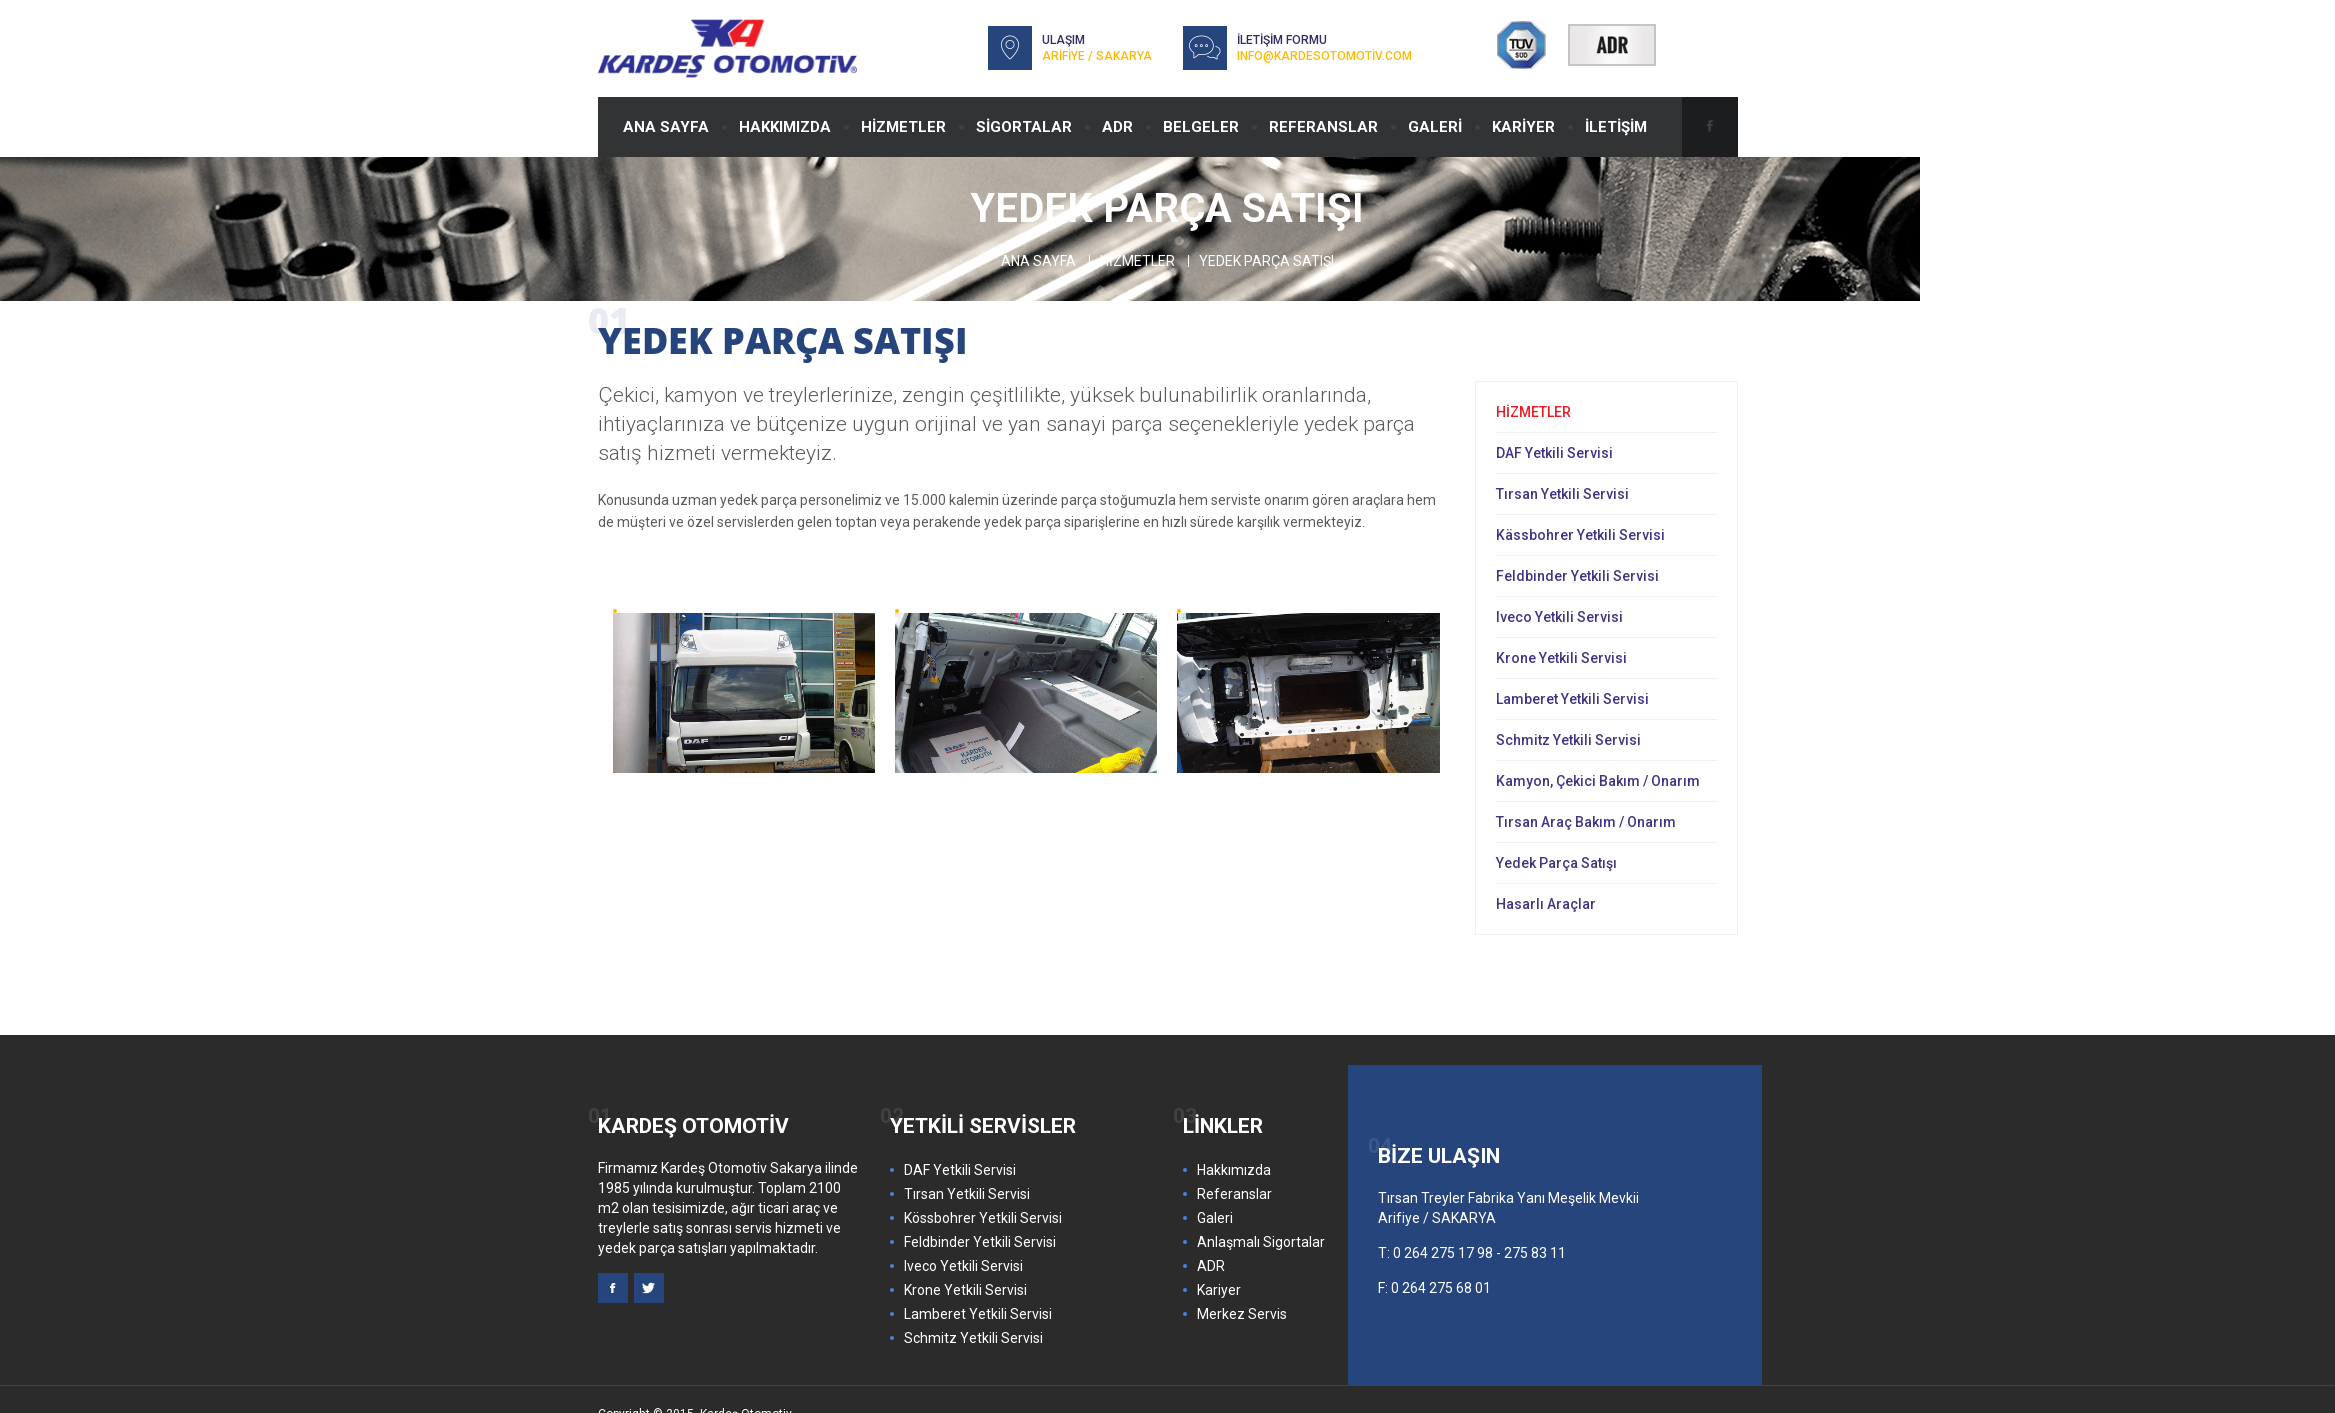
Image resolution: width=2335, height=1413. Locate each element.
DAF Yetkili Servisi (1554, 453)
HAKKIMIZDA (785, 127)
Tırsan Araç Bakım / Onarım (1586, 822)
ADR (1117, 127)
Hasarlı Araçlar (1546, 904)
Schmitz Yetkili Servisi (1568, 740)
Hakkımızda (1234, 1170)
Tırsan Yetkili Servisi (1562, 494)
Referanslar (1234, 1194)
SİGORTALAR (1024, 127)
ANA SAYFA (666, 127)
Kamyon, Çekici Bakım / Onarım (1598, 781)
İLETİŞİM (1616, 127)
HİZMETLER (903, 127)
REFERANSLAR (1323, 127)
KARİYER (1523, 127)
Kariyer (1219, 1290)
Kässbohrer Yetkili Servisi (1580, 535)
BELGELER (1201, 127)
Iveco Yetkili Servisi (1559, 617)
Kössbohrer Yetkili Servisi (983, 1218)
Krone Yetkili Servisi (1561, 658)
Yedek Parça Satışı (1556, 863)
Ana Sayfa (1038, 261)
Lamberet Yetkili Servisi (1572, 699)
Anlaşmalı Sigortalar (1261, 1242)
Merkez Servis (1242, 1314)
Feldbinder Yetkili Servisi (1577, 576)
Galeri (1215, 1218)
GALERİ (1435, 127)
